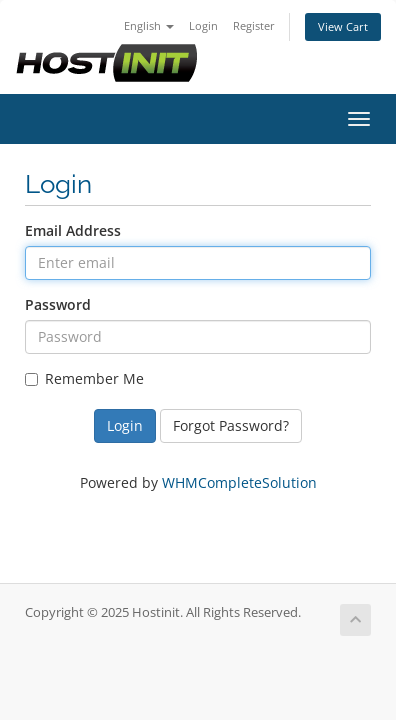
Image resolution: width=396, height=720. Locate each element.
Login (203, 25)
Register (254, 25)
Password (58, 304)
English (149, 25)
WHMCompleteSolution (239, 482)
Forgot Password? (231, 425)
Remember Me (84, 378)
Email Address (73, 230)
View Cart (343, 26)
